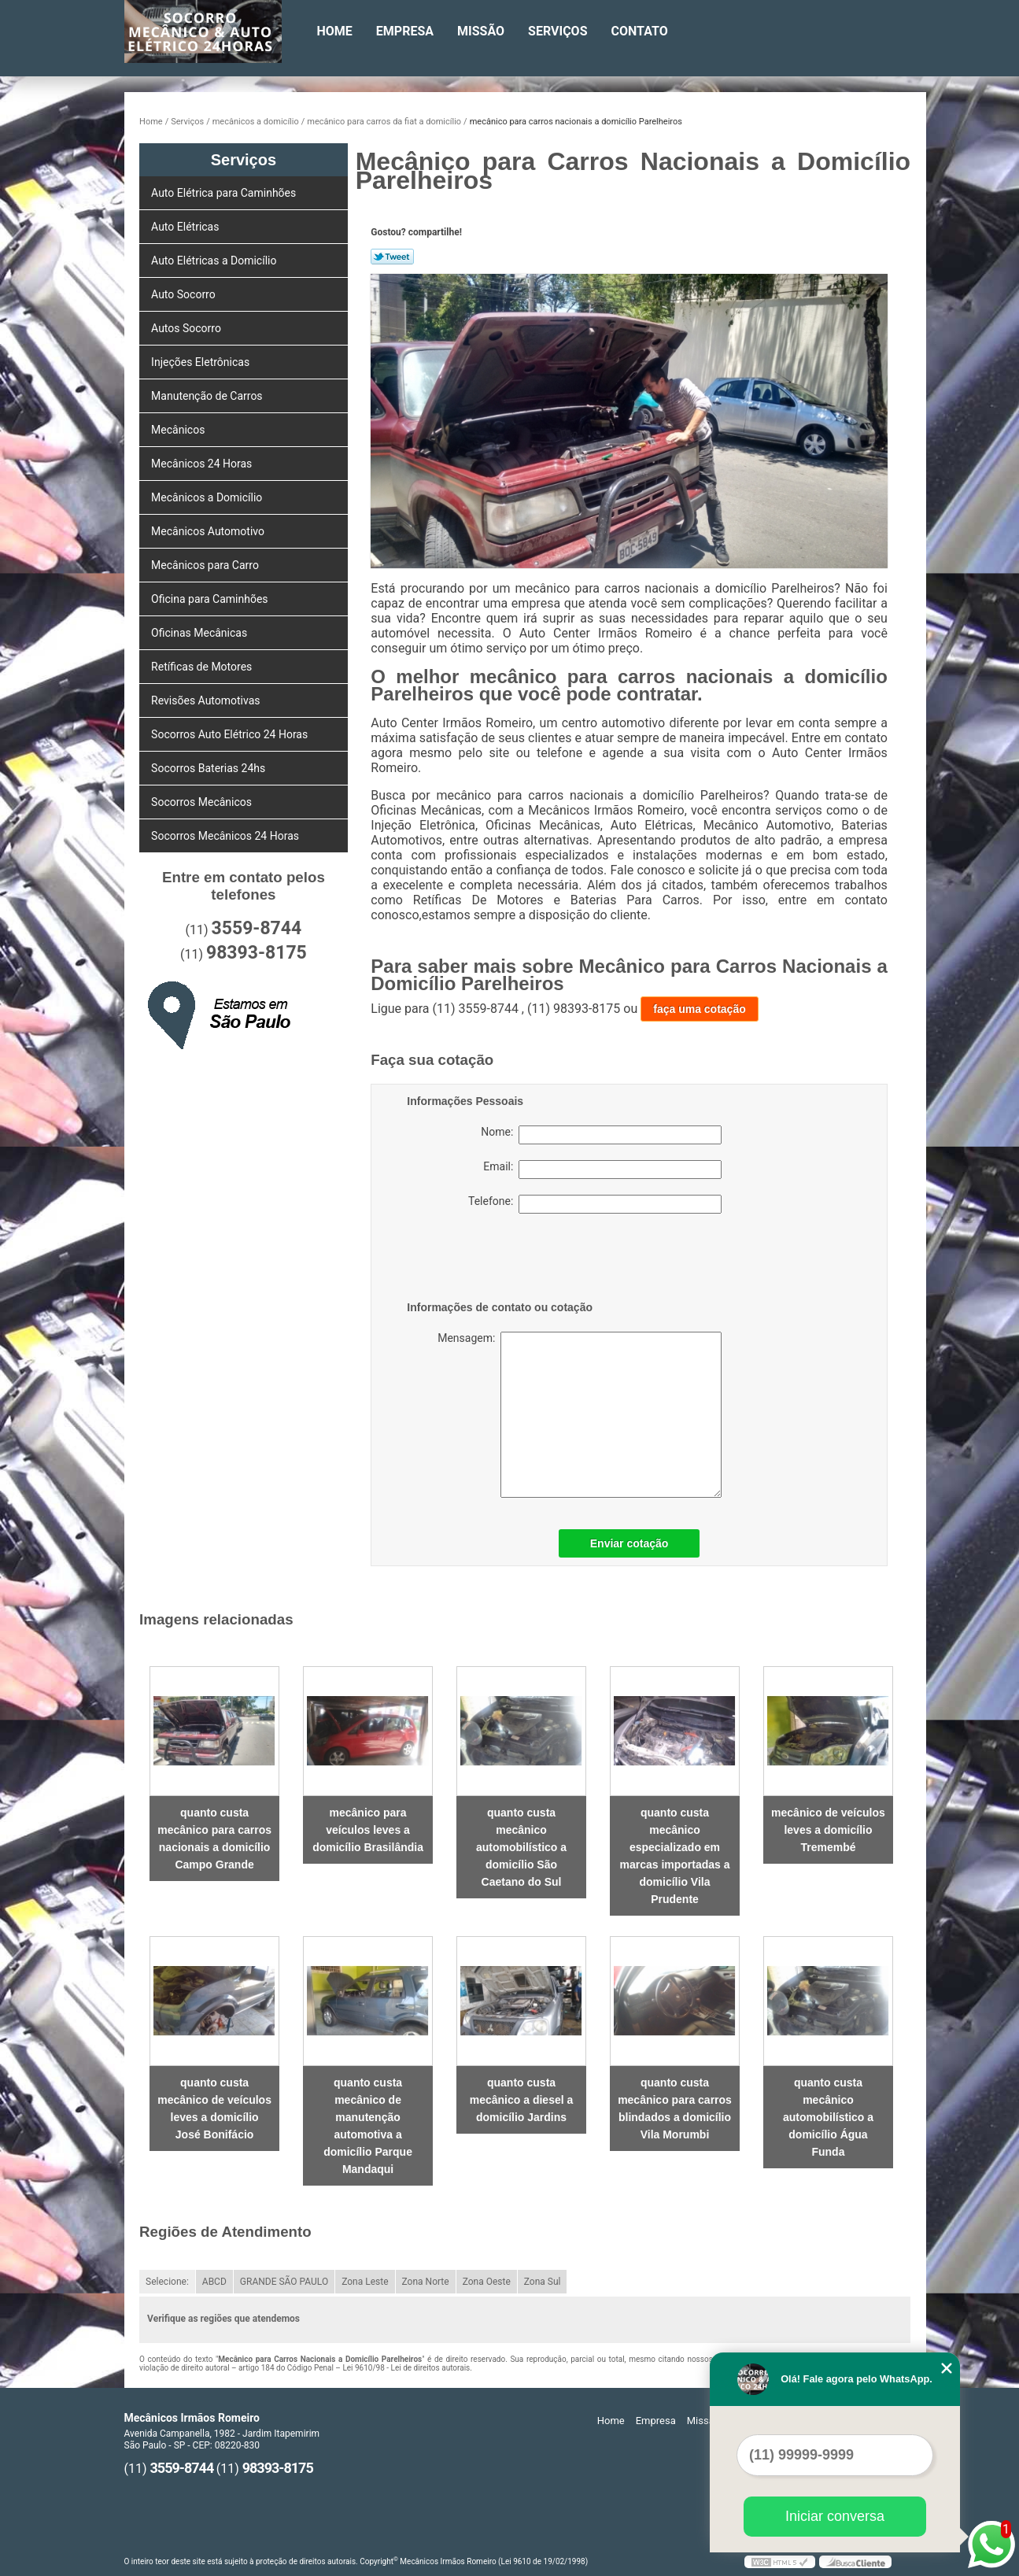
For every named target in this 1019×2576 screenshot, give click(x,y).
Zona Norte (425, 2281)
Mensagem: (564, 1415)
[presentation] (506, 1260)
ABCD (214, 2281)
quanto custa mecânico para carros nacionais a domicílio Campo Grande (214, 1838)
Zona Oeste (487, 2281)
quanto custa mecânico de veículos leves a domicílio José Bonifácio (214, 2108)
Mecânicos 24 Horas (203, 463)
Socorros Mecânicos (202, 802)
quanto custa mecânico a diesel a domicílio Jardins (522, 2099)
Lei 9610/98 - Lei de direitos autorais (406, 2367)
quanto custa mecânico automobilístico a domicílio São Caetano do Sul (521, 1847)
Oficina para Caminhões (211, 599)
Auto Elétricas (186, 226)
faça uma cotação (699, 1009)
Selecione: (167, 2281)
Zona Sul (542, 2281)
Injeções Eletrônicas (202, 362)
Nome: (601, 1134)
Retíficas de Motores (203, 666)
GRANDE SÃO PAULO (284, 2281)
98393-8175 (256, 952)
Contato (639, 31)
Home (335, 31)
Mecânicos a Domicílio (208, 497)
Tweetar (392, 256)
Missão (480, 31)
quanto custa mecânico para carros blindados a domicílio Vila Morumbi (675, 2108)
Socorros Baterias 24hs (209, 768)
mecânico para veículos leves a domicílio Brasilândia (367, 1829)
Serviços (557, 31)
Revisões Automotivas (207, 700)
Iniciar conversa (834, 2516)
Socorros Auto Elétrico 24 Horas (231, 734)
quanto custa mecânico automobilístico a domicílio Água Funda (828, 2117)
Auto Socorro (184, 294)
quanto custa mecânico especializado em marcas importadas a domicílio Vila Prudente (674, 1855)
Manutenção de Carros (208, 396)
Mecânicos (179, 429)
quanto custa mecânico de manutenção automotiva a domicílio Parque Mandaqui (367, 2125)
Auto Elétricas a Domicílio (215, 260)
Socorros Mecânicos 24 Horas (226, 836)
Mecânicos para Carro (206, 565)
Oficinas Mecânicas (200, 632)
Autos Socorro (187, 328)
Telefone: (595, 1204)
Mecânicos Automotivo (209, 531)
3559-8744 (257, 928)
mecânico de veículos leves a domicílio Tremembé (828, 1829)
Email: (602, 1169)
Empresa (405, 31)
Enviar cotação (629, 1543)
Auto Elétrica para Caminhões (225, 193)
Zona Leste (365, 2281)
